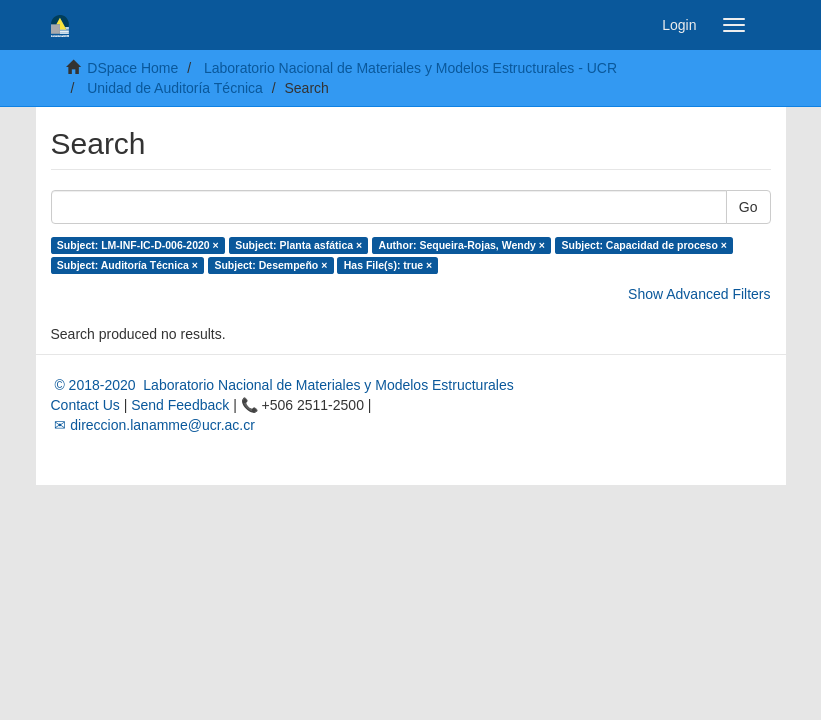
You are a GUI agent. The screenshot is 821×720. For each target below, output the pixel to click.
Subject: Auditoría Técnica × (127, 265)
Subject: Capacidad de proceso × (643, 245)
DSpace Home (132, 68)
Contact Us (85, 405)
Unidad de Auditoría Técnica (175, 88)
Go (748, 207)
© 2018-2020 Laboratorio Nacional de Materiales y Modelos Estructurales (282, 385)
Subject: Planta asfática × (298, 245)
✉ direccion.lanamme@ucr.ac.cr (153, 425)
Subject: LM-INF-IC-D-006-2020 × (138, 245)
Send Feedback (180, 405)
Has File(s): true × (388, 265)
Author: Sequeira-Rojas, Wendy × (462, 245)
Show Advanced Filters (699, 294)
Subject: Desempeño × (270, 265)
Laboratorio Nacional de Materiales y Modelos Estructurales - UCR (410, 68)
